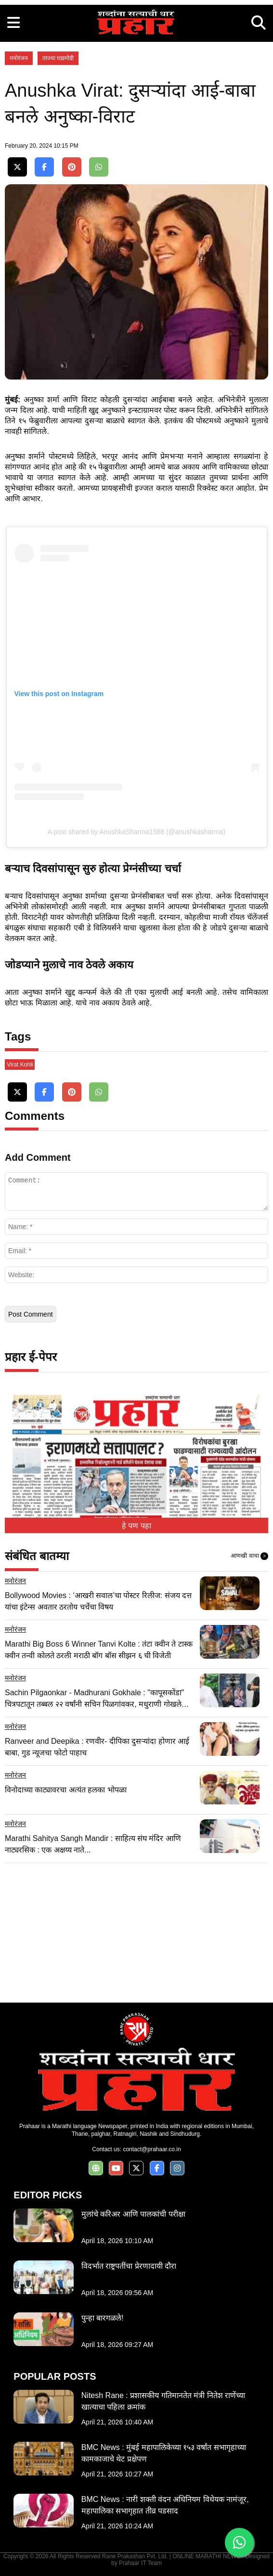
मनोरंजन (19, 58)
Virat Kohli (20, 1064)
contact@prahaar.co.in (152, 2149)
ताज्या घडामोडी (58, 58)
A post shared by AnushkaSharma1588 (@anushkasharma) (136, 832)
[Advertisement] (136, 1930)
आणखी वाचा (249, 1556)
